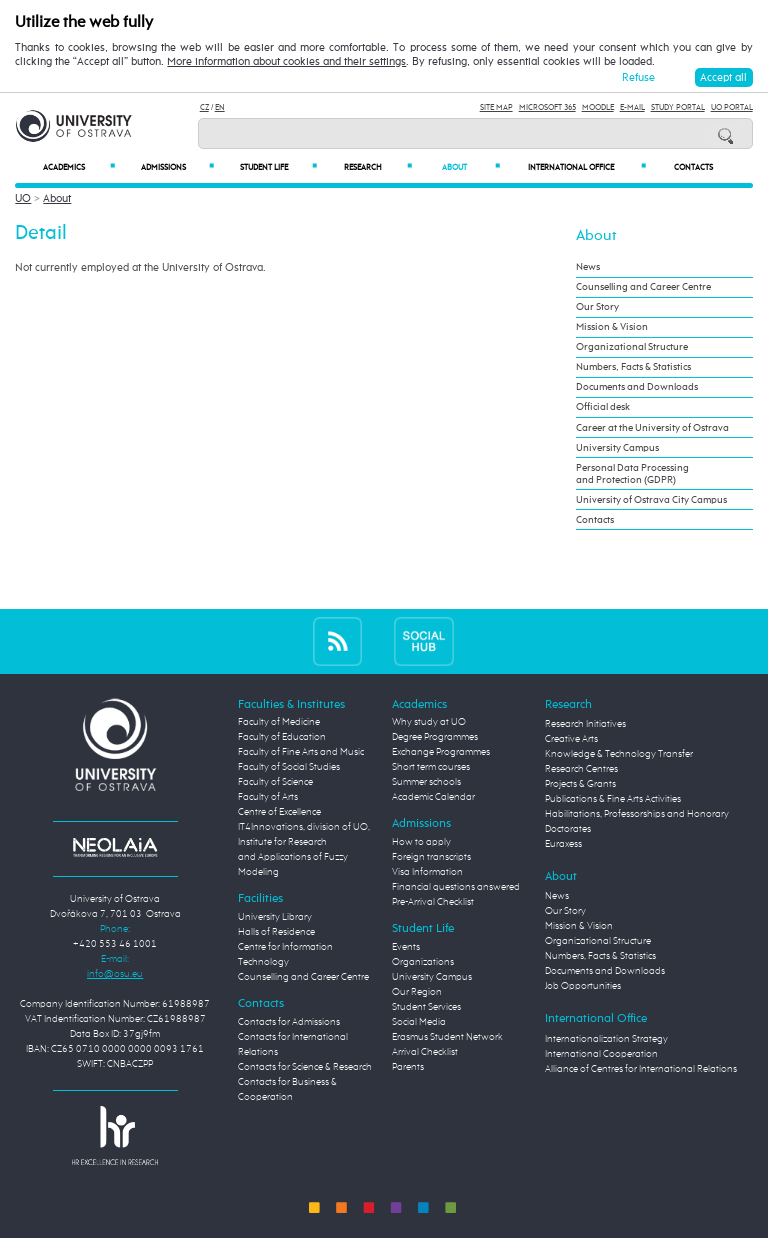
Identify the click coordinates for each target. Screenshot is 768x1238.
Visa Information (427, 872)
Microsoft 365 (547, 107)
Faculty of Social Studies (289, 767)
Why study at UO (429, 722)
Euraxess (563, 844)
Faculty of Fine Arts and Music (301, 752)
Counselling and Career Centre (643, 287)
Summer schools (426, 782)
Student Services (426, 1007)
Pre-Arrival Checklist (433, 902)
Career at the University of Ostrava (652, 428)
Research (378, 167)
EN (220, 107)
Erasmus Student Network (447, 1037)
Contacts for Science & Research (305, 1067)
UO (23, 198)
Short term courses (431, 767)
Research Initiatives (585, 724)
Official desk (603, 407)
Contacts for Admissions (289, 1022)
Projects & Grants (580, 784)
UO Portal (732, 107)
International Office (587, 167)
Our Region (417, 992)
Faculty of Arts (268, 797)
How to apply (421, 842)
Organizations (423, 962)
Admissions (177, 167)
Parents (408, 1067)
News (588, 267)
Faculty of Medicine (279, 722)
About (471, 167)
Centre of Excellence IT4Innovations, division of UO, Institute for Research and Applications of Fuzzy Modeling (304, 842)
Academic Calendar (433, 797)
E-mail (632, 107)
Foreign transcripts (431, 857)
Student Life (278, 167)
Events (406, 947)
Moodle (598, 107)
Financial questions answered (456, 887)
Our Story (597, 307)
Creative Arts (571, 739)
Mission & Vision (612, 327)
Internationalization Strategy (606, 1039)
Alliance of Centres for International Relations (641, 1069)
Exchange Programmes (441, 752)
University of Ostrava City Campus (651, 500)
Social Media (419, 1022)
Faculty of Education (282, 737)
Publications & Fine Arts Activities (613, 799)
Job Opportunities (583, 986)
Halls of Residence (276, 932)
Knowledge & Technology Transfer (619, 754)
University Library (275, 917)
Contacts (693, 168)
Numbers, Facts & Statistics (633, 367)
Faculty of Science (275, 782)
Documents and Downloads (637, 387)
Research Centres (581, 769)
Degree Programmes (435, 737)
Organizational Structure (632, 347)
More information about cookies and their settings (286, 62)
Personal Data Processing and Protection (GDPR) (632, 474)
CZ (204, 107)
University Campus (617, 448)
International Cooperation (601, 1054)
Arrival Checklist (425, 1052)
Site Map (496, 107)
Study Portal (678, 107)
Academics (79, 167)
